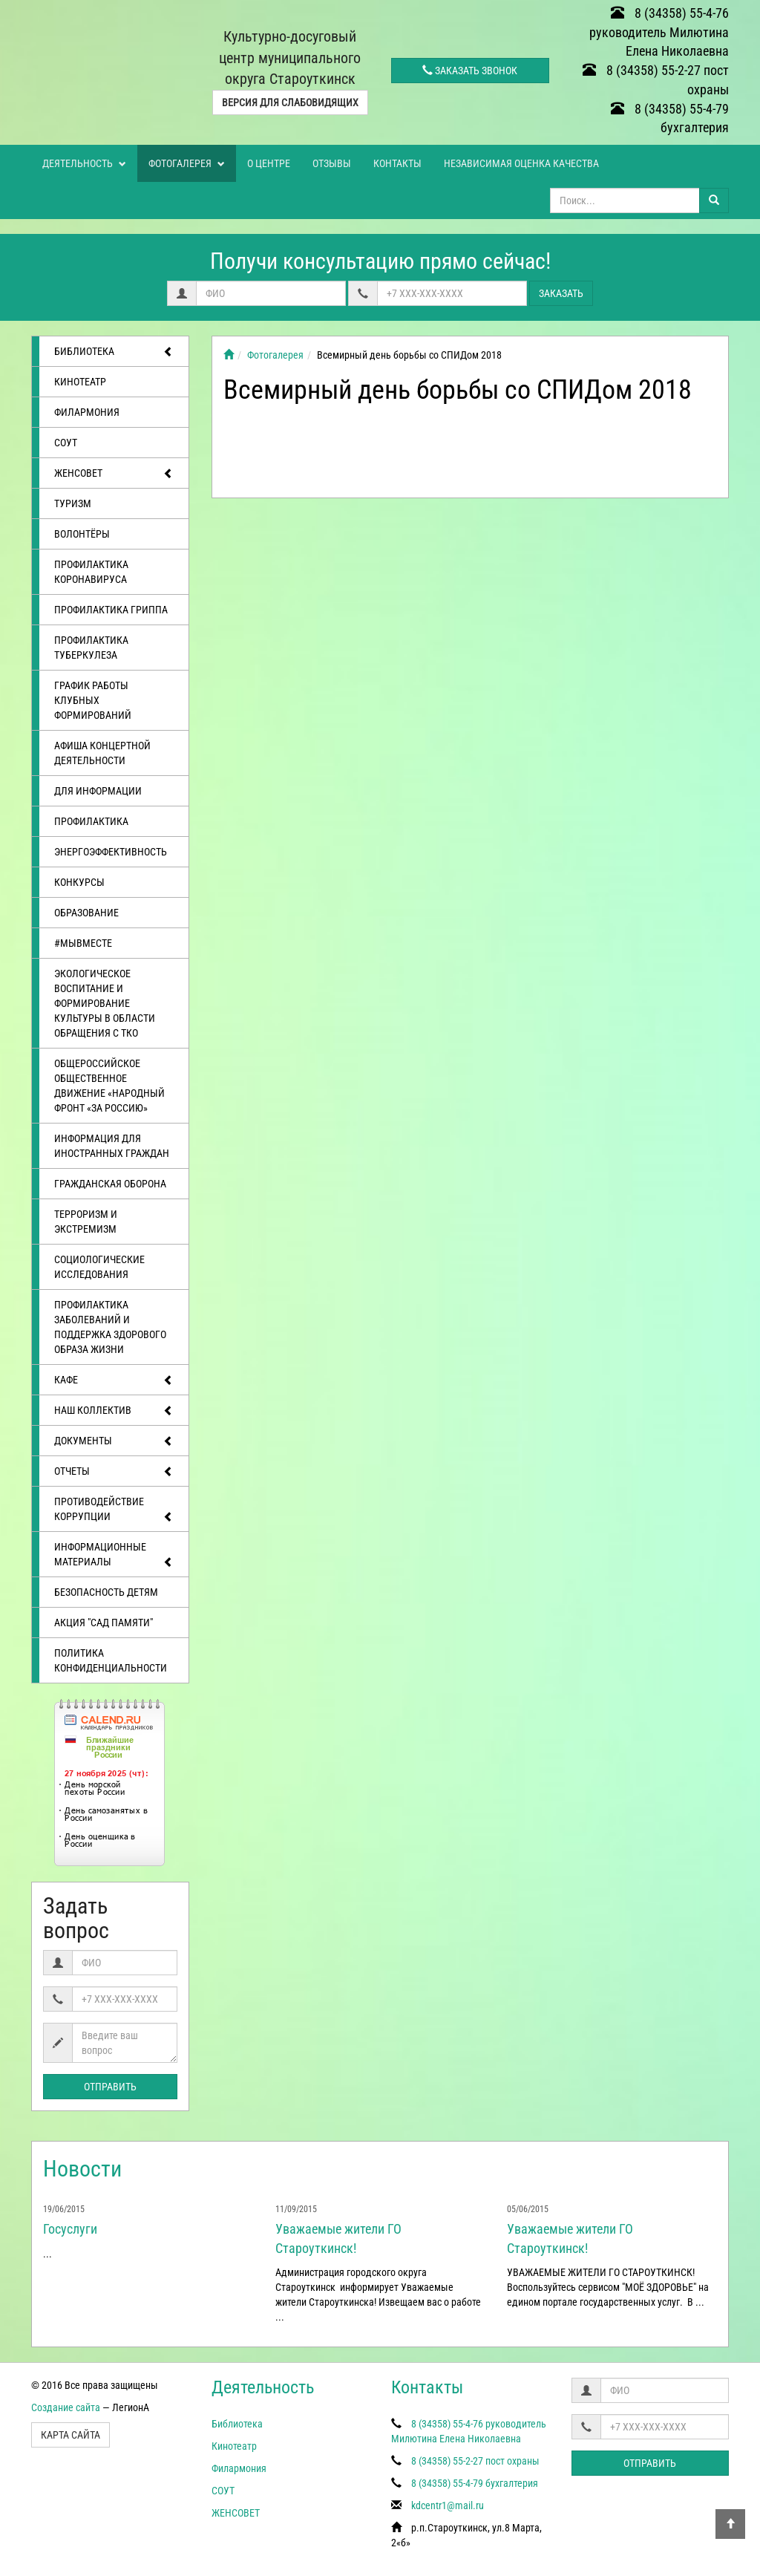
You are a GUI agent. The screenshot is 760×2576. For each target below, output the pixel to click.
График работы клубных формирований (92, 700)
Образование (86, 913)
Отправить (110, 2087)
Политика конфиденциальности (110, 1660)
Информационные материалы (114, 1555)
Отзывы (331, 163)
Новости (82, 2169)
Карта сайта (70, 2435)
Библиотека (114, 352)
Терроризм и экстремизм (85, 1221)
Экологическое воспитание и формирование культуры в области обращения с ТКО (104, 1003)
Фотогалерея (186, 163)
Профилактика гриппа (111, 610)
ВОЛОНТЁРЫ (82, 534)
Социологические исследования (99, 1266)
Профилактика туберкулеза (91, 647)
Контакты (397, 163)
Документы (114, 1441)
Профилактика (91, 821)
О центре (268, 163)
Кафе (114, 1380)
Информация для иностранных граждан (111, 1145)
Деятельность (84, 163)
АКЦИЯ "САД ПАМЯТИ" (103, 1622)
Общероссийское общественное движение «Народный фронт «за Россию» (109, 1085)
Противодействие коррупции (114, 1510)
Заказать (561, 293)
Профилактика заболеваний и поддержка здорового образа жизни (110, 1327)
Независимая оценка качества (521, 163)
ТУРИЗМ (72, 503)
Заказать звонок (469, 70)
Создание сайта (65, 2407)
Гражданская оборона (110, 1184)
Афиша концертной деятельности (102, 753)
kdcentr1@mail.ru (447, 2505)
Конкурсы (79, 882)
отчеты (114, 1471)
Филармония (86, 412)
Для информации (98, 791)
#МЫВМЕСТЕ (83, 943)
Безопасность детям (106, 1592)
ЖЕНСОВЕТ (114, 473)
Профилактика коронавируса (91, 571)
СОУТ (65, 443)
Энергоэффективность (110, 852)
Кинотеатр (80, 382)
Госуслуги (70, 2229)
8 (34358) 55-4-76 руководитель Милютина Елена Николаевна (659, 32)
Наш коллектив (114, 1410)
